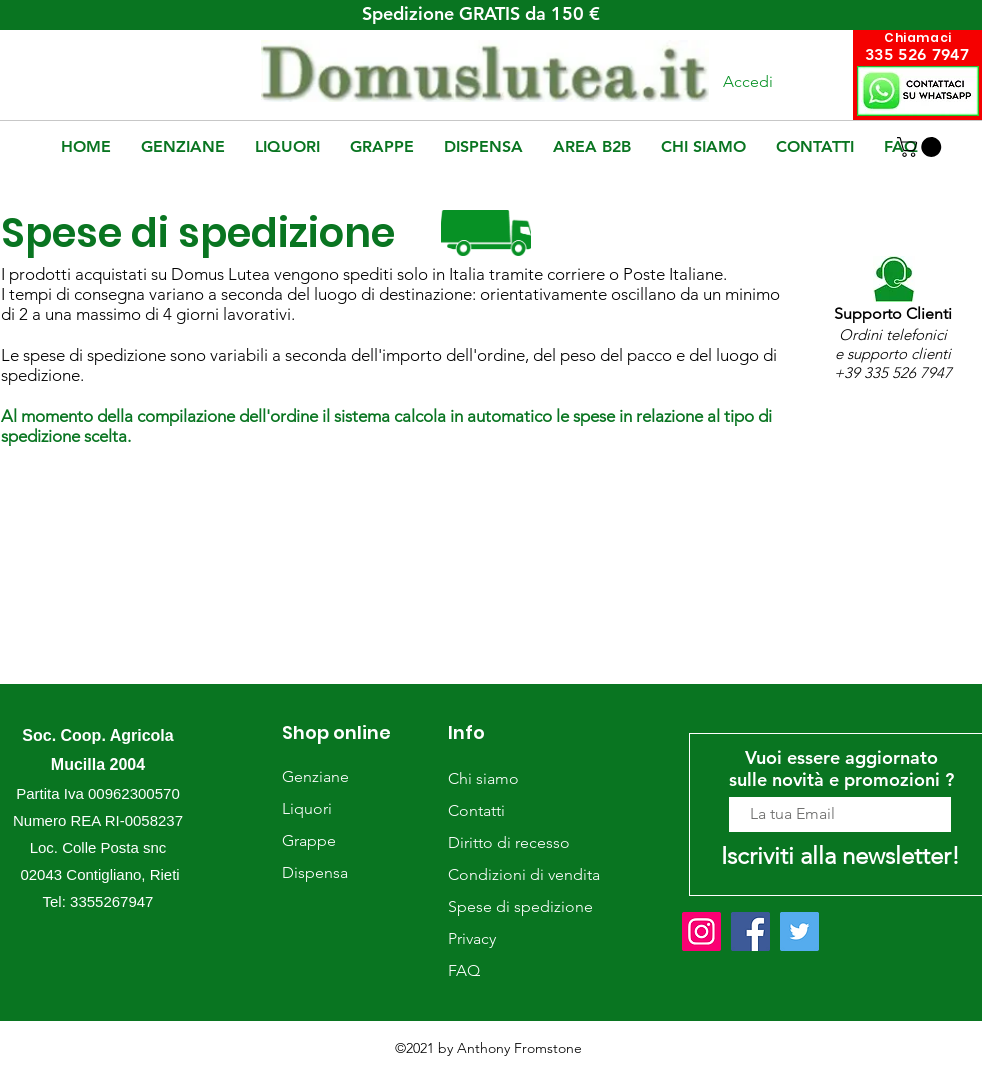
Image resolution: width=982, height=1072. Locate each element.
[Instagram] (701, 931)
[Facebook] (750, 931)
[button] (921, 147)
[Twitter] (799, 931)
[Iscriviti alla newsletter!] (840, 855)
